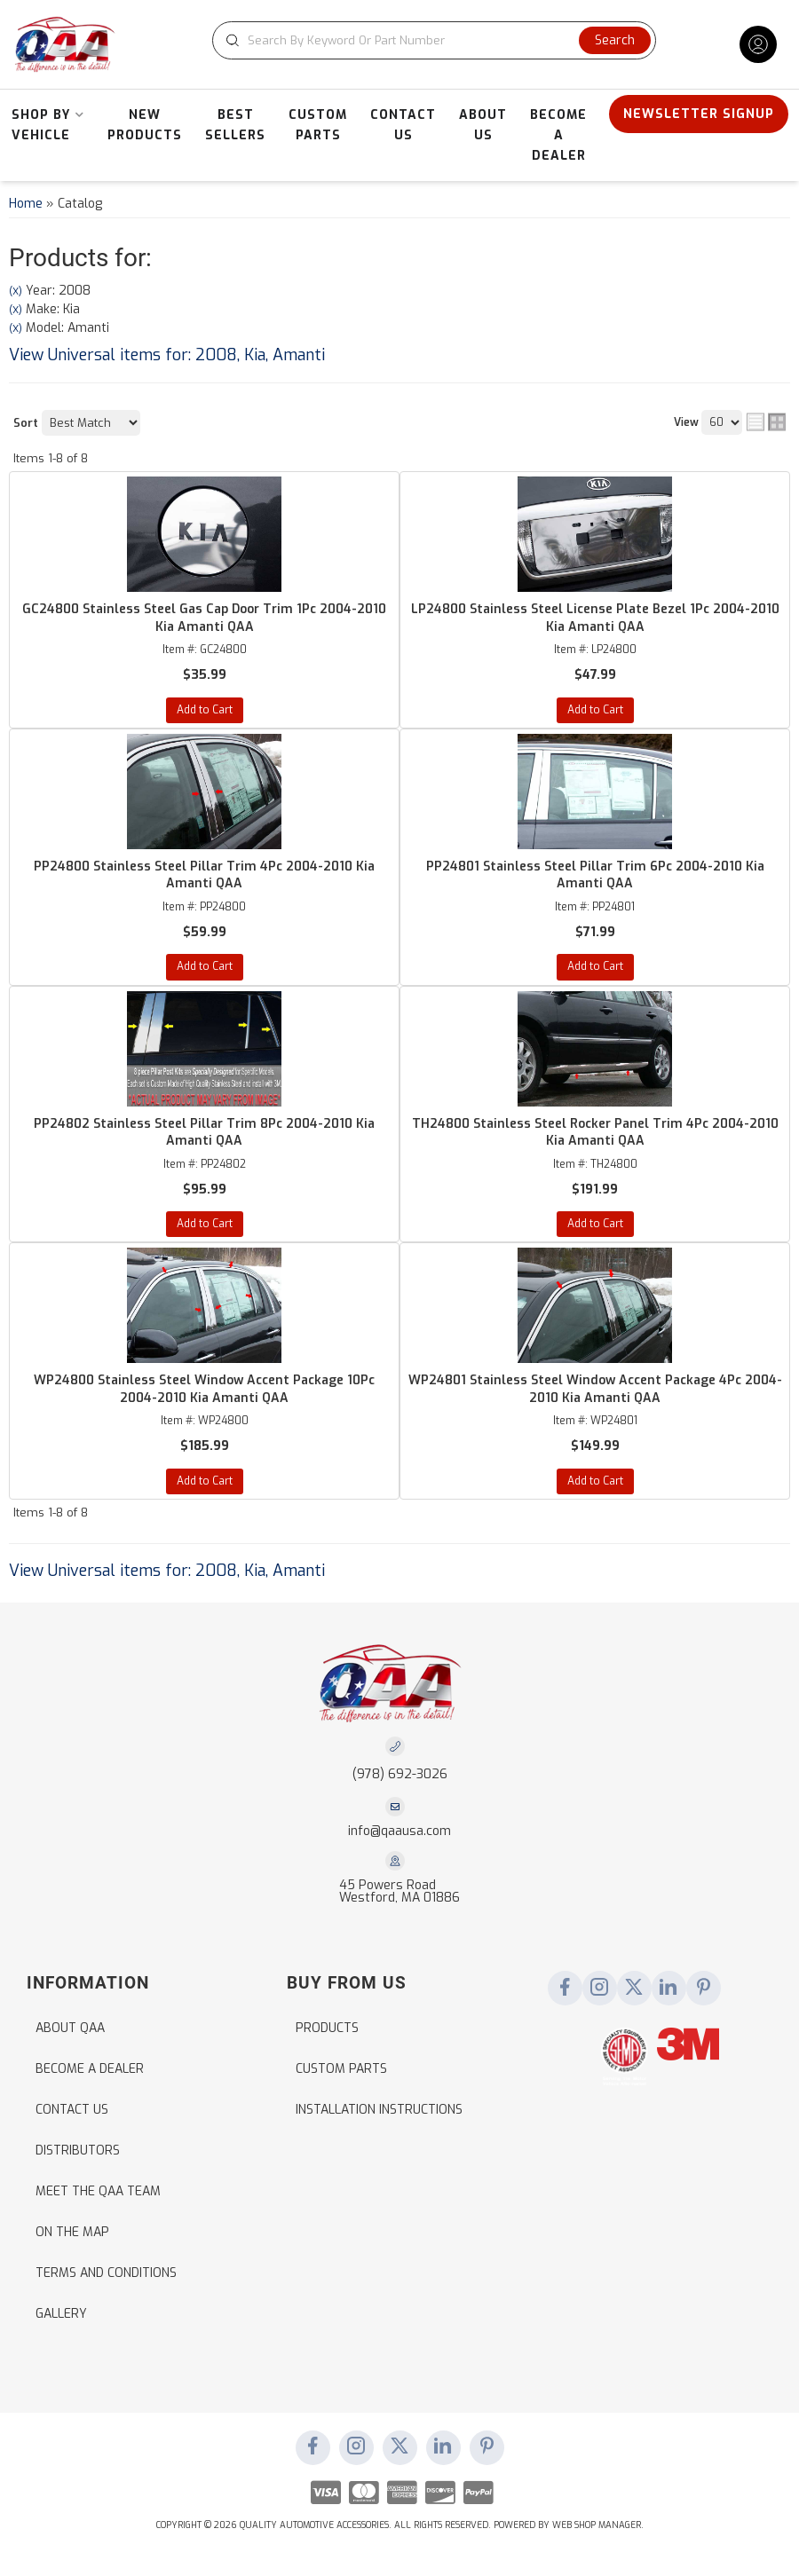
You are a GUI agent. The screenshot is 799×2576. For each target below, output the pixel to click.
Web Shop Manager (596, 2525)
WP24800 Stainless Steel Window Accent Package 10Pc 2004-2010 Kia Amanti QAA (204, 1389)
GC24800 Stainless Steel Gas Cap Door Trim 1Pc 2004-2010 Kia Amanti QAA (204, 618)
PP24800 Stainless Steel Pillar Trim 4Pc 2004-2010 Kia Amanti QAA (204, 875)
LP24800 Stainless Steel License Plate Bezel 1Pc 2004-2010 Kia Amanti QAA (595, 618)
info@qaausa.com (399, 1831)
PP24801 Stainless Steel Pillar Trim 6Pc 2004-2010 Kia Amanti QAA (595, 875)
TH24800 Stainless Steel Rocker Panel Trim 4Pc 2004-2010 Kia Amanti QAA (595, 1132)
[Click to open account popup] (758, 44)
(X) (15, 291)
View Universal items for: (167, 355)
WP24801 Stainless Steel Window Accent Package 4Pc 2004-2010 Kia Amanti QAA (595, 1389)
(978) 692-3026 (399, 1774)
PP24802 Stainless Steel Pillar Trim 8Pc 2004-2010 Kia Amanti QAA (204, 1132)
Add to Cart (205, 710)
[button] (435, 40)
